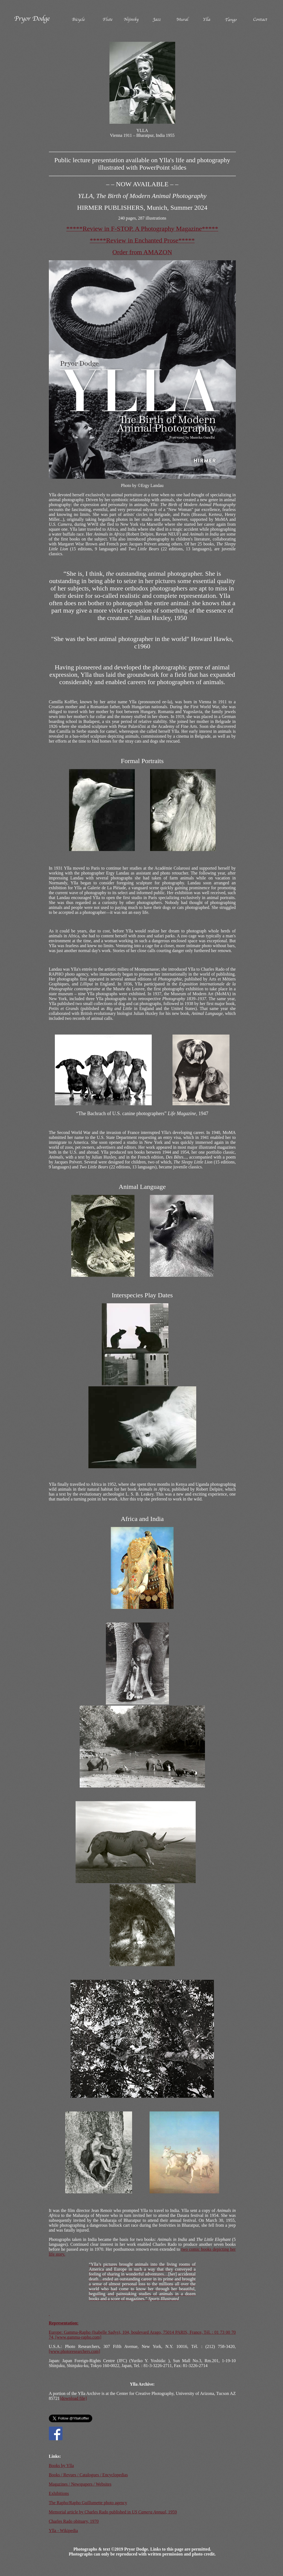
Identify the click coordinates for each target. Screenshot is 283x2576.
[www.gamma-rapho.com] (78, 2337)
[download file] (73, 2398)
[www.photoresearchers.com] (74, 2351)
